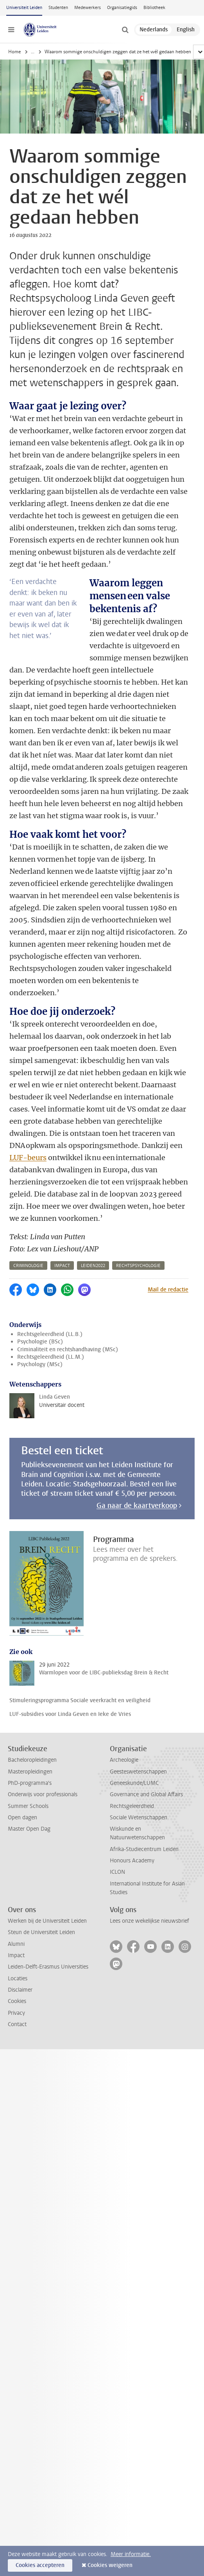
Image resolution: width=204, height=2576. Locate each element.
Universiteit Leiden (24, 8)
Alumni (16, 1944)
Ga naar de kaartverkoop (137, 1505)
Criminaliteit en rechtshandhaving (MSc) (67, 1349)
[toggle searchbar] (125, 29)
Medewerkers (87, 8)
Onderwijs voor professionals (42, 1794)
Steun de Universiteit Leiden (41, 1932)
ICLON (117, 1872)
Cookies (17, 2001)
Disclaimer (20, 1990)
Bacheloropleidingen (32, 1760)
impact (62, 1266)
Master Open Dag (29, 1829)
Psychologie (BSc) (40, 1341)
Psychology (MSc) (40, 1364)
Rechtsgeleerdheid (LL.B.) (49, 1334)
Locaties (17, 1978)
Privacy (16, 2013)
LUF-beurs (28, 1157)
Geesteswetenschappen (138, 1771)
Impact (16, 1955)
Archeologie (124, 1760)
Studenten (58, 8)
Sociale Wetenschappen (138, 1817)
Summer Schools (28, 1806)
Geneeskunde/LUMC (134, 1783)
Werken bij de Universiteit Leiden (47, 1921)
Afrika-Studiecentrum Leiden (144, 1849)
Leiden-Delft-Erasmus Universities (48, 1966)
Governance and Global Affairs (146, 1794)
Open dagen (22, 1817)
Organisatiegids (122, 8)
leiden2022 (93, 1266)
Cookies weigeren (110, 2565)
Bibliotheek (154, 8)
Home (14, 52)
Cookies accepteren (40, 2565)
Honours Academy (132, 1860)
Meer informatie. (131, 2554)
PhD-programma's (30, 1783)
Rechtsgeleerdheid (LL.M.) (50, 1357)
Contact (17, 2024)
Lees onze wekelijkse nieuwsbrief (149, 1921)
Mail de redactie (168, 1289)
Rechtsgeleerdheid (132, 1806)
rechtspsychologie (138, 1266)
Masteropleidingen (30, 1771)
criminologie (28, 1266)
